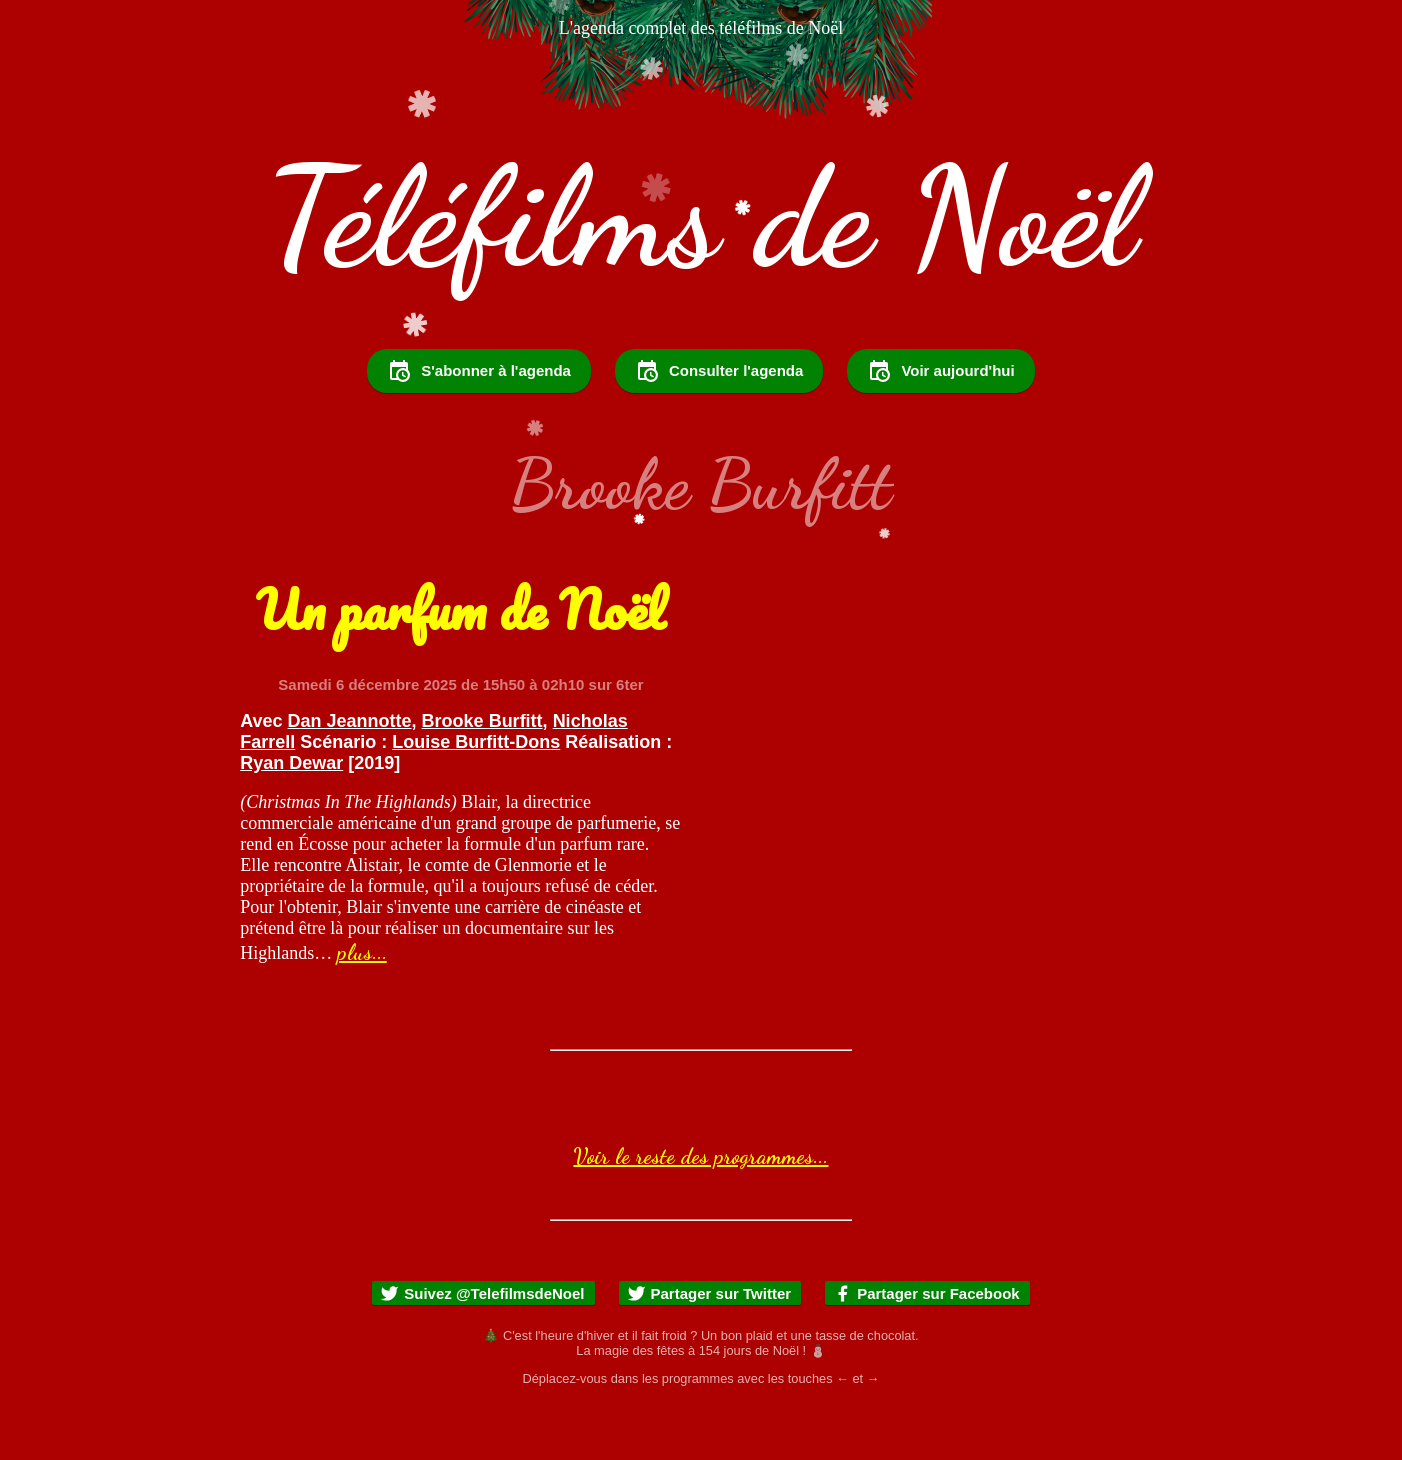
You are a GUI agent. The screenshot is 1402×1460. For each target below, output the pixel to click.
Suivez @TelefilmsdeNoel (482, 1347)
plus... (362, 1006)
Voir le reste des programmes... (700, 1210)
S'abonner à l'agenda (479, 425)
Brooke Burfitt (482, 775)
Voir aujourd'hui (940, 425)
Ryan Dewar (291, 817)
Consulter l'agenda (719, 425)
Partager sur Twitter (709, 1347)
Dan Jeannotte (350, 775)
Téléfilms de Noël (701, 217)
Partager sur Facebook (926, 1347)
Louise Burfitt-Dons (476, 796)
